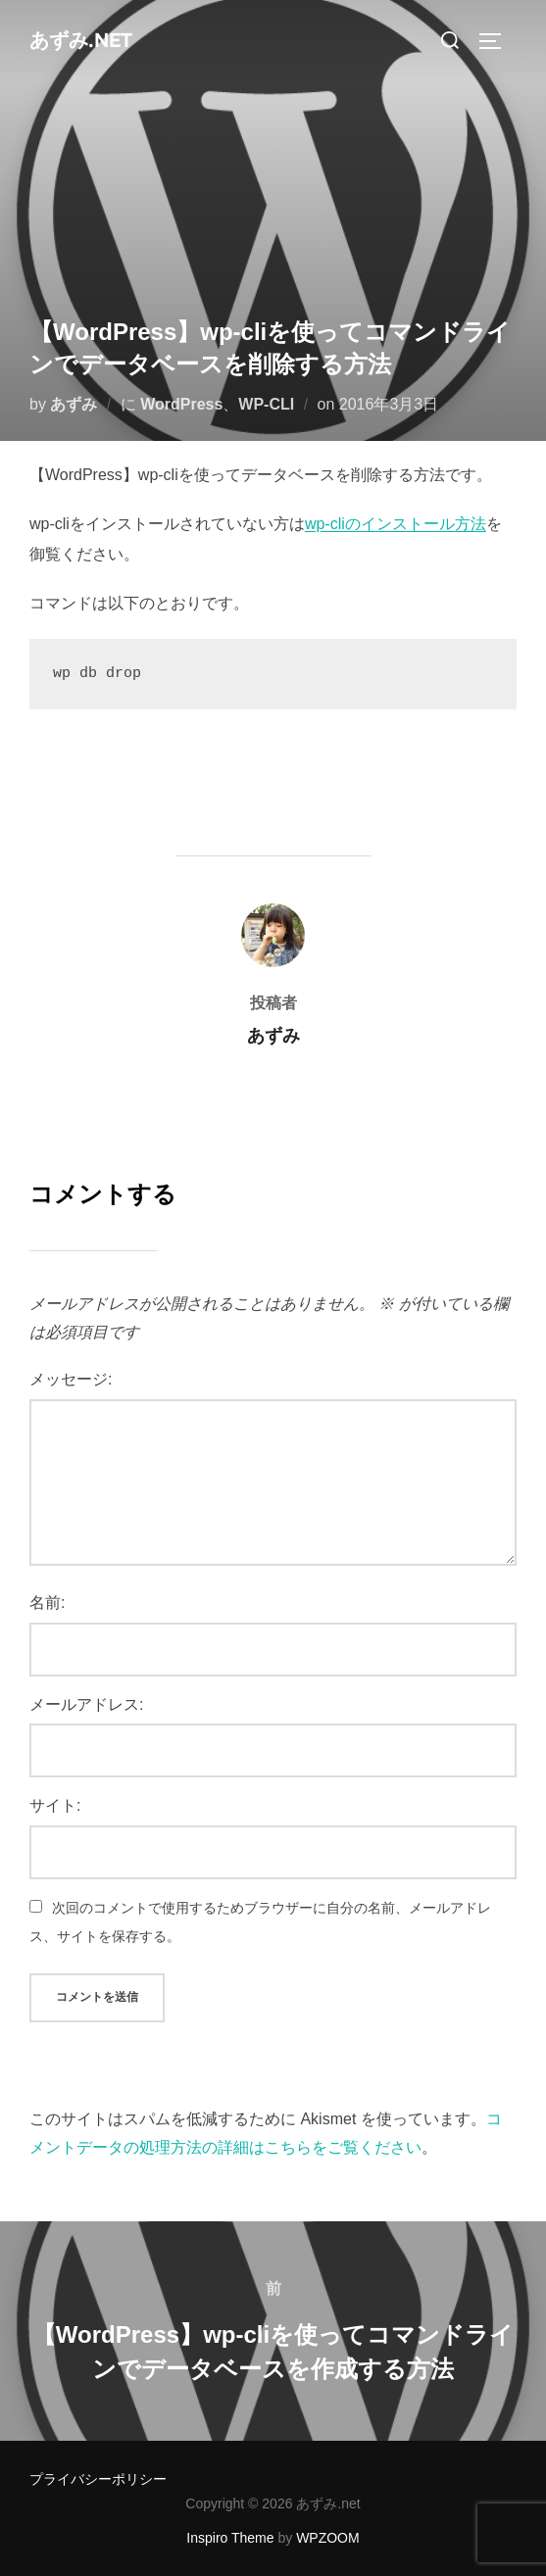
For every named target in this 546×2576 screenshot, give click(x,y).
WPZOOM (328, 2538)
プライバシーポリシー (98, 2479)
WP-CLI (266, 404)
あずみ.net (80, 40)
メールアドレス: (86, 1704)
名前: (47, 1602)
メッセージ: (70, 1379)
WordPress (181, 404)
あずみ (73, 404)
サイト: (54, 1805)
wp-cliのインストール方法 (395, 523)
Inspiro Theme (229, 2538)
